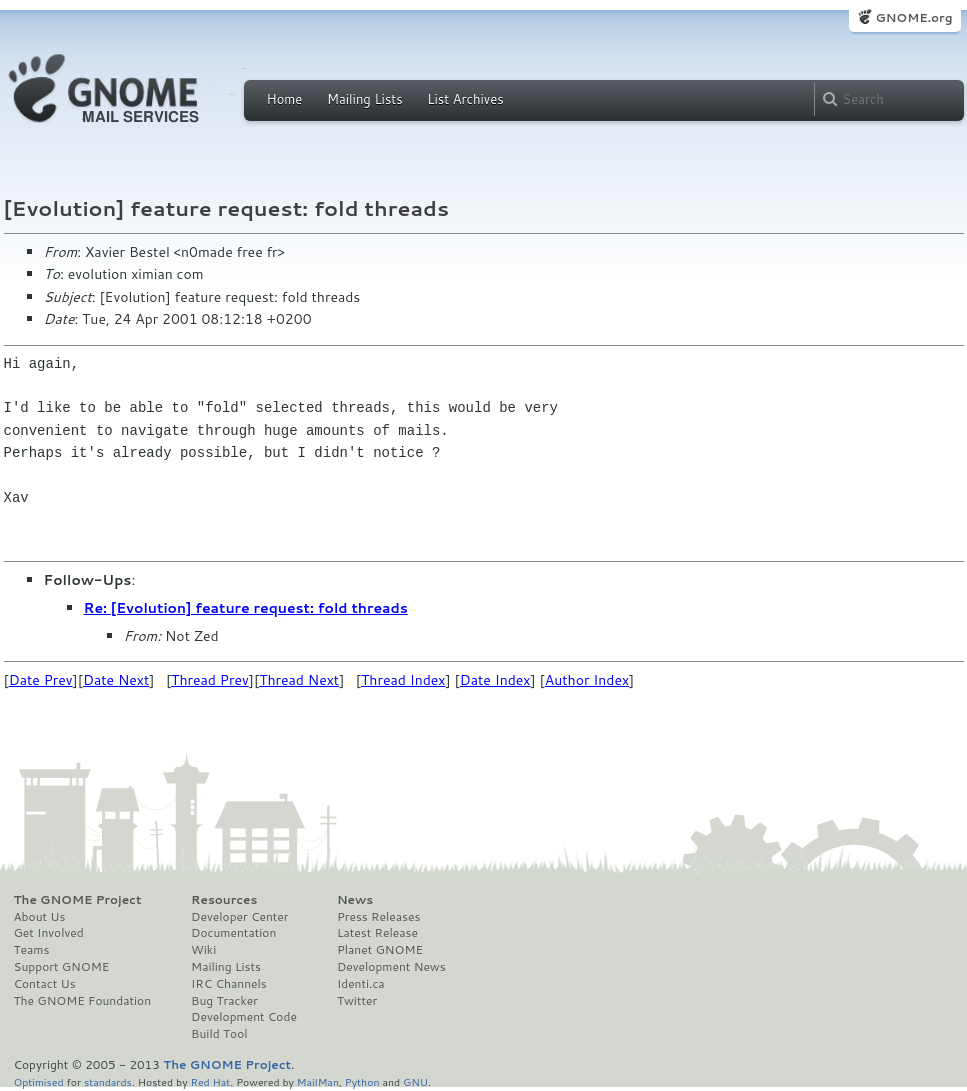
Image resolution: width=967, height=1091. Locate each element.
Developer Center (239, 917)
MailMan (318, 1081)
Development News (391, 967)
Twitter (357, 1001)
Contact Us (45, 984)
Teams (32, 950)
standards (108, 1081)
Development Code (244, 1017)
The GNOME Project (78, 900)
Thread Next (299, 680)
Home (285, 99)
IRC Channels (229, 984)
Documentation (233, 933)
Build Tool (219, 1034)
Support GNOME (62, 967)
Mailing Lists (365, 99)
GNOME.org (913, 17)
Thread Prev (210, 680)
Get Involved (49, 933)
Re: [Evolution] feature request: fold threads (246, 608)
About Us (40, 917)
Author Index (587, 680)
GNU (415, 1081)
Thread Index (403, 680)
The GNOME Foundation (83, 1001)
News (355, 900)
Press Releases (378, 917)
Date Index (495, 680)
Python (362, 1081)
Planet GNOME (380, 950)
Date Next (116, 680)
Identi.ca (361, 984)
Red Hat (210, 1081)
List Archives (465, 99)
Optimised (39, 1081)
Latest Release (377, 933)
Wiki (203, 950)
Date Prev (41, 680)
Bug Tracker (224, 1001)
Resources (224, 900)
